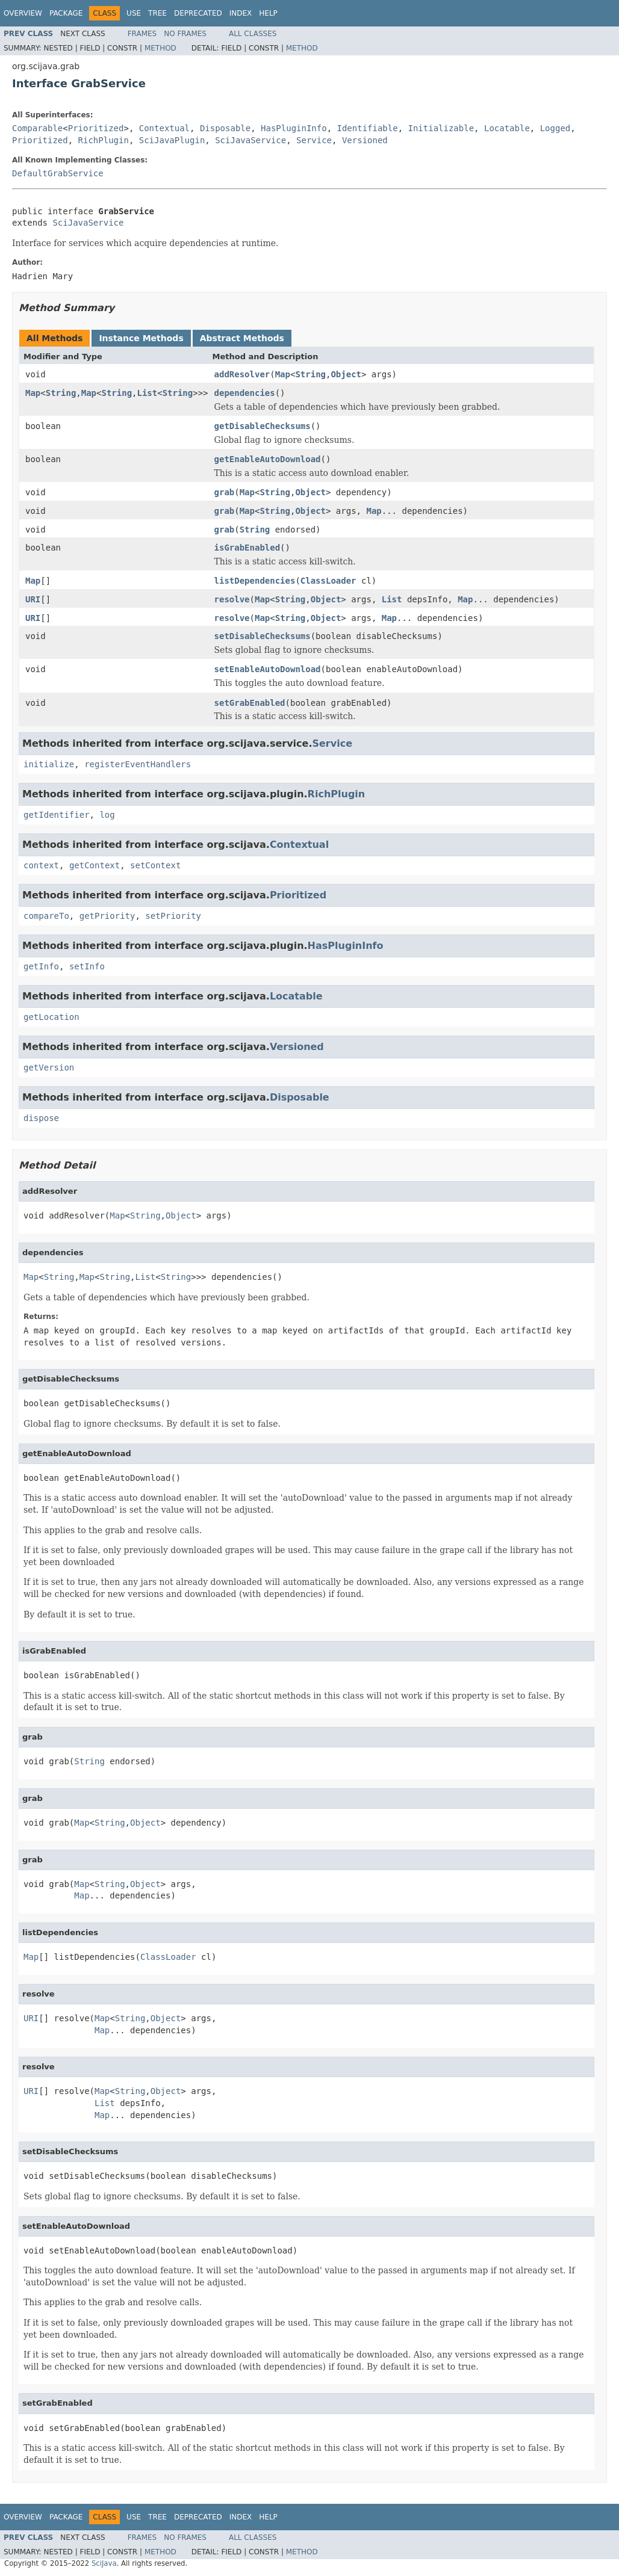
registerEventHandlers (137, 764)
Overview (23, 13)
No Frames (185, 33)
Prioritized (96, 128)
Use (133, 13)
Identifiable (367, 128)
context (41, 865)
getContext (94, 865)
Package (65, 13)
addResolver (242, 374)
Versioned (365, 140)
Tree (157, 13)
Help (268, 13)
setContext (155, 865)
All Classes (252, 33)
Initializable (441, 128)
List (147, 393)
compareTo (46, 916)
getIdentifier (56, 815)
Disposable (225, 128)
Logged (555, 128)
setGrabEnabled (249, 703)
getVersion (48, 1067)
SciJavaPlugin (172, 140)
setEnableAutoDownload (267, 669)
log (106, 815)
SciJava (104, 2563)
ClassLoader (328, 580)
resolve (232, 599)
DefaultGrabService (58, 173)
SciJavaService (250, 140)
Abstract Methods (242, 338)
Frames (142, 33)
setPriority (173, 916)
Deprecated (198, 13)
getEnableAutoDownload (267, 459)
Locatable (507, 128)
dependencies (244, 393)
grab (224, 492)
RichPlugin (103, 140)
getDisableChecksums (262, 426)
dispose (41, 1118)
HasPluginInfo (294, 128)
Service (314, 140)
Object (346, 374)
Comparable (37, 128)
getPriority (107, 916)
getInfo (41, 966)
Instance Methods (141, 338)
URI (32, 599)
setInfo (87, 966)
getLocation (51, 1017)
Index (240, 13)
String (310, 374)
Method (160, 48)
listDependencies (255, 580)
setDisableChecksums (262, 636)
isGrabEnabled (247, 547)
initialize (48, 764)
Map (282, 374)
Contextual (164, 128)
